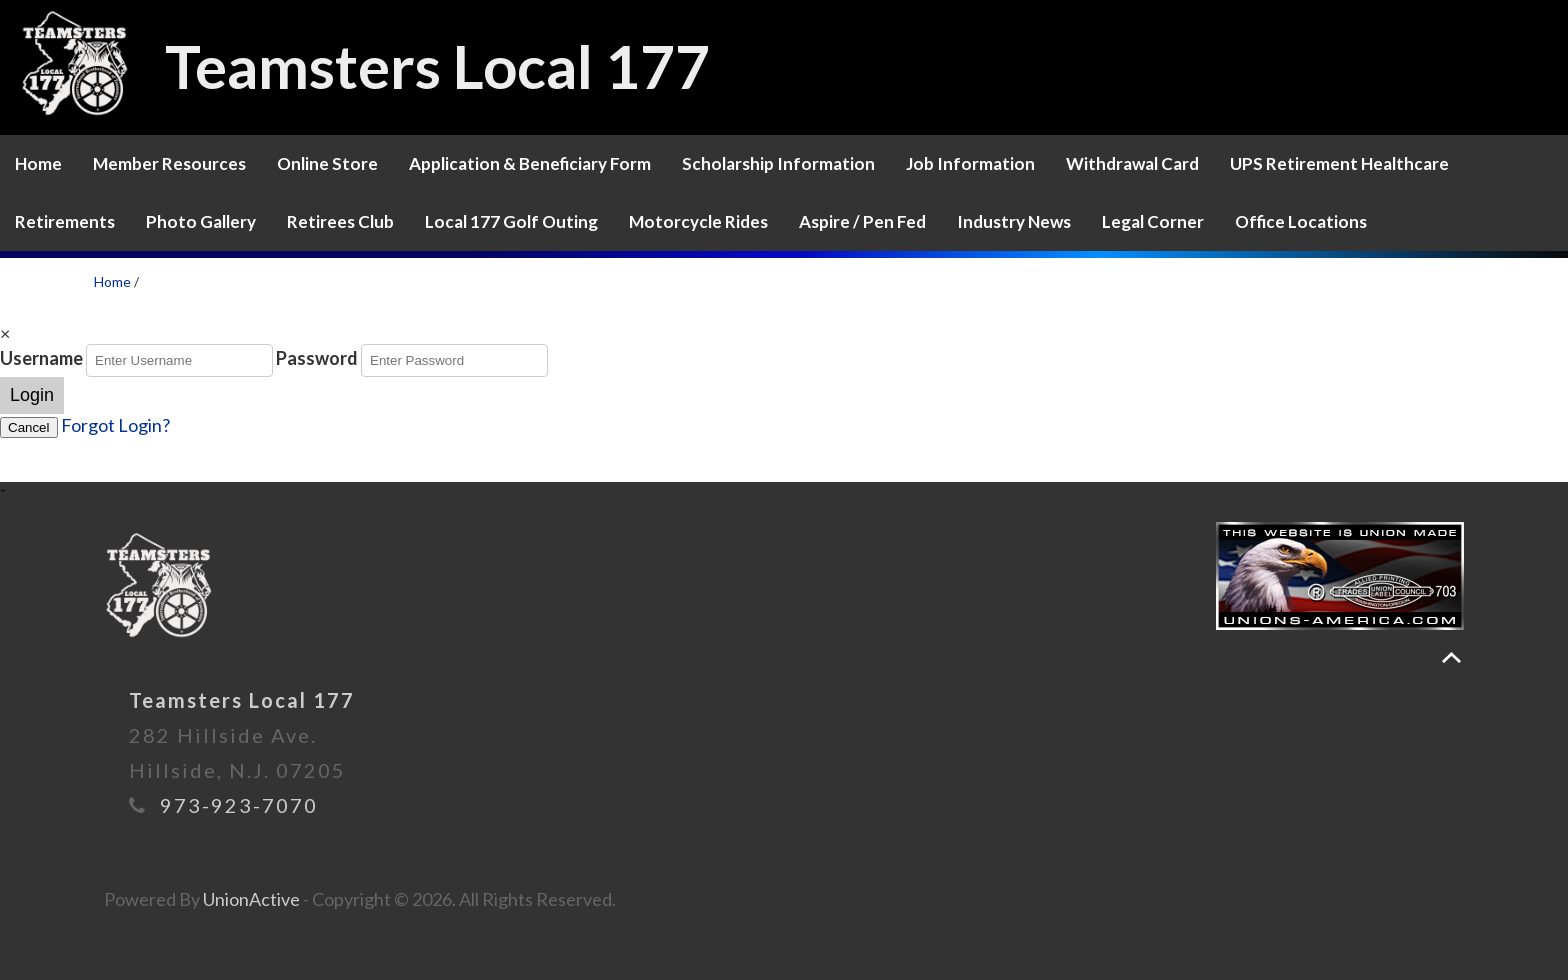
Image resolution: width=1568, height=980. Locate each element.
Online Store (327, 163)
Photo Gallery (201, 221)
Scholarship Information (778, 163)
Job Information (970, 163)
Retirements (65, 221)
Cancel (29, 427)
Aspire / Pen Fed (862, 221)
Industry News (1014, 221)
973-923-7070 (239, 805)
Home (38, 163)
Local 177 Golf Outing (511, 221)
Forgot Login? (115, 425)
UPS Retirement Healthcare (1339, 163)
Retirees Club (340, 221)
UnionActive (251, 899)
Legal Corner (1153, 221)
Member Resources (169, 163)
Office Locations (1301, 221)
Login (32, 395)
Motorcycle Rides (698, 221)
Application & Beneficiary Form (530, 163)
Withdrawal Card (1132, 163)
